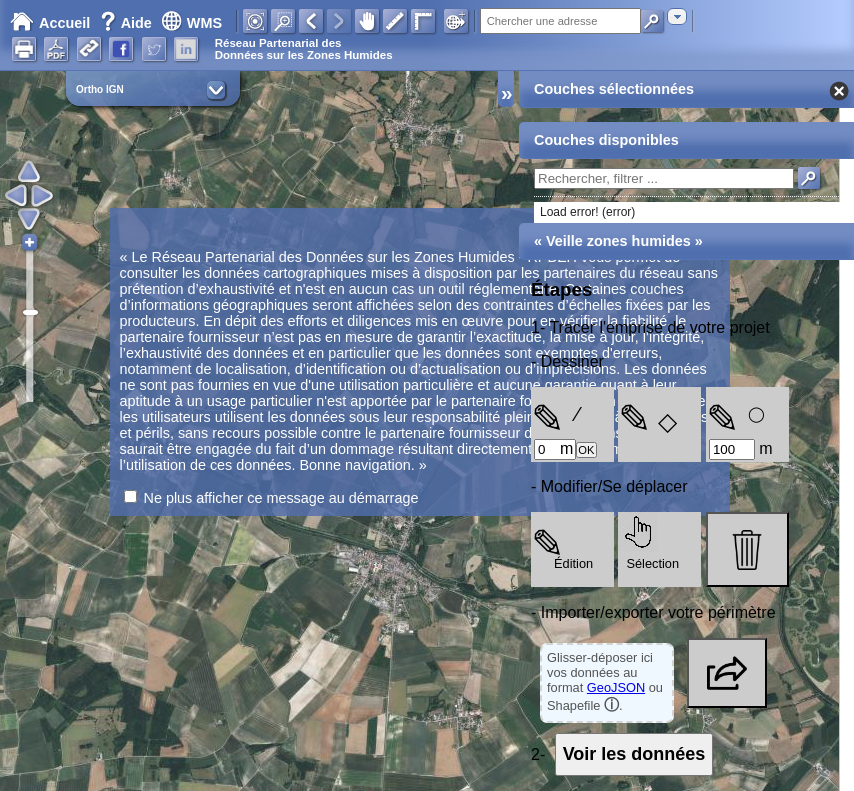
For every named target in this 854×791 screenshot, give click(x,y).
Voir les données (634, 754)
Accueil (50, 23)
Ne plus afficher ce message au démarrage (281, 498)
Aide (128, 23)
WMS (191, 23)
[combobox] (677, 16)
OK (586, 450)
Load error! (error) (587, 212)
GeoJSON (616, 687)
